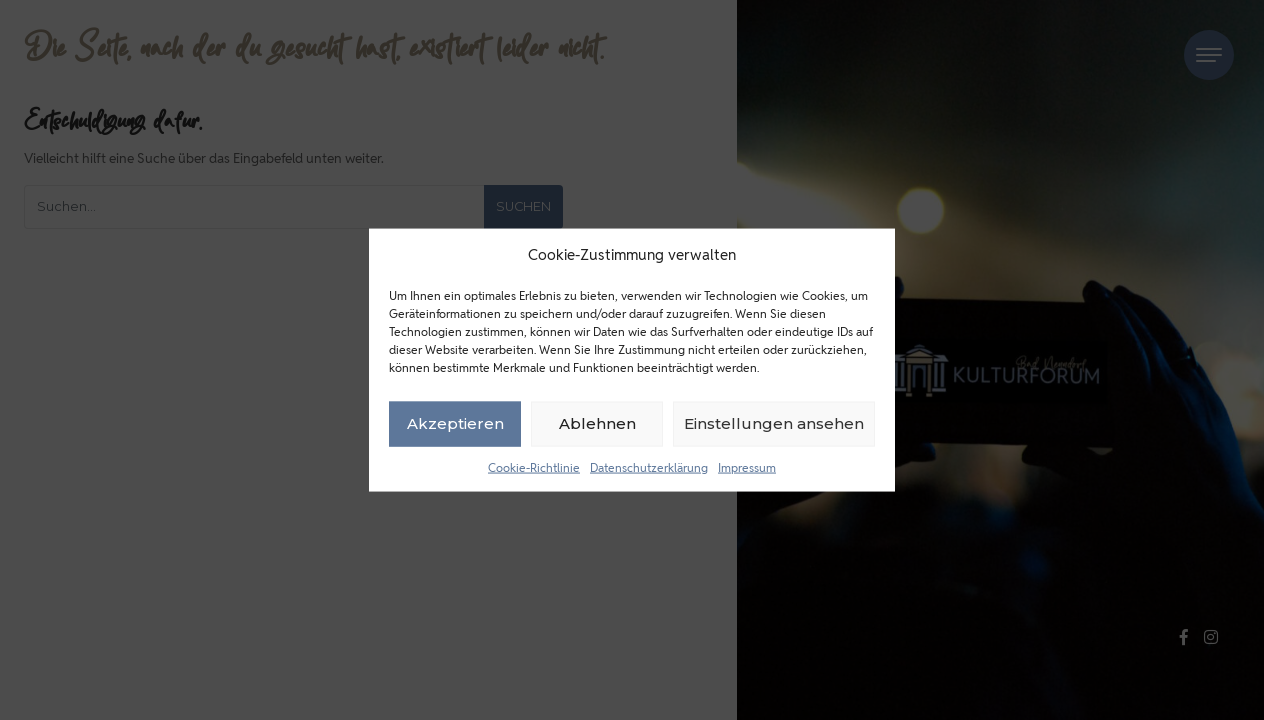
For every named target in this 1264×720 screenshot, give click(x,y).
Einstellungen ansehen (774, 423)
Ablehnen (597, 423)
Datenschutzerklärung (649, 466)
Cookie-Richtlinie (534, 466)
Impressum (747, 466)
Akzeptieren (455, 423)
